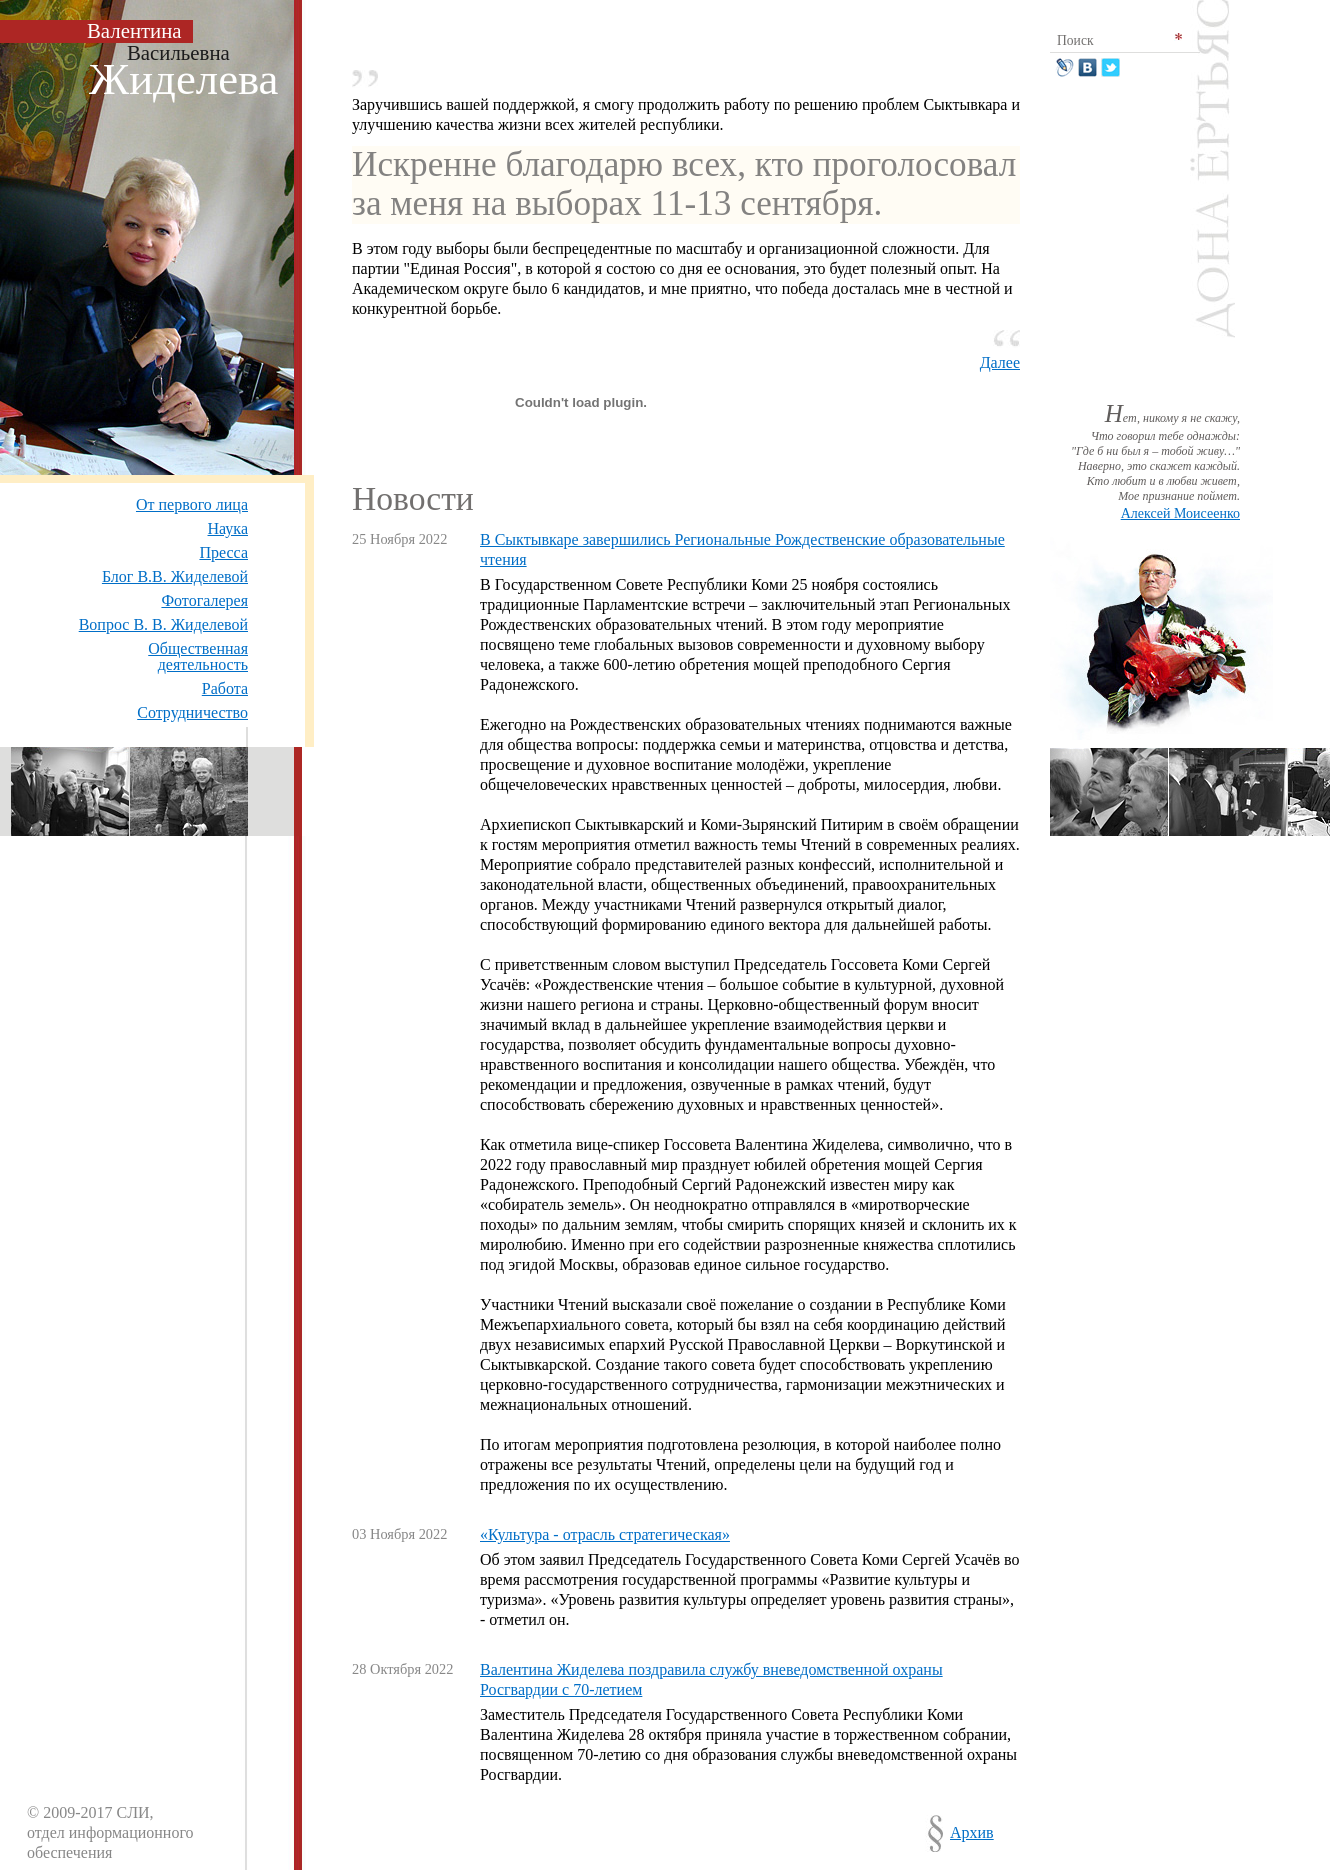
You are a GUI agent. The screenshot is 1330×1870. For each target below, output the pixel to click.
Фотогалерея (204, 600)
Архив (972, 1832)
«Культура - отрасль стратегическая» (605, 1534)
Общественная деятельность (198, 656)
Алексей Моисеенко (1180, 513)
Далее (1000, 362)
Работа (225, 688)
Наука (228, 528)
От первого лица (192, 504)
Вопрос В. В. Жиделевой (163, 624)
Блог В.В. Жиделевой (175, 576)
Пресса (223, 552)
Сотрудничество (192, 712)
